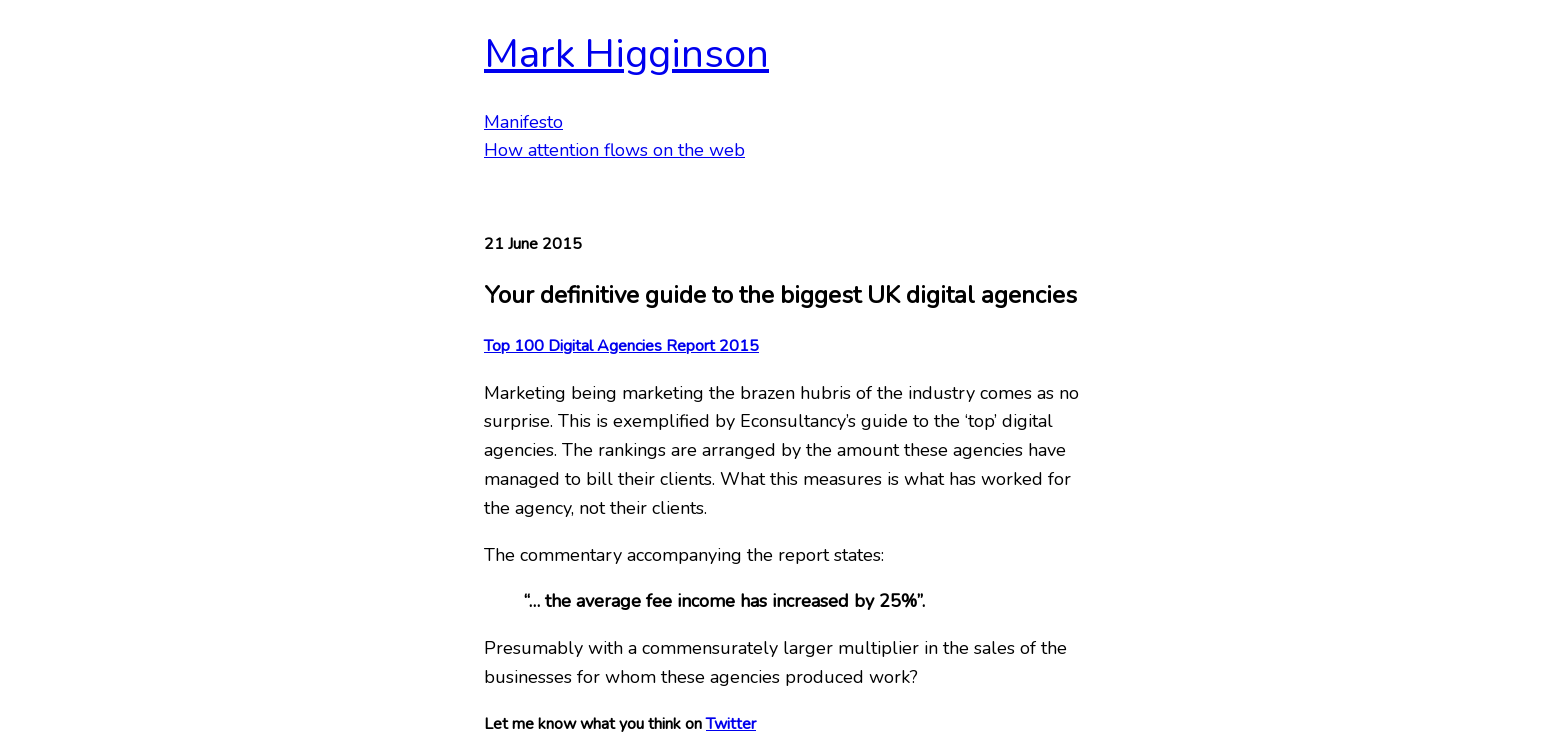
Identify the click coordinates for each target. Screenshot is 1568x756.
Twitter (731, 724)
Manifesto (523, 122)
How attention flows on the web (614, 150)
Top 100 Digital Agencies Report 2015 (621, 346)
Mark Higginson (626, 54)
